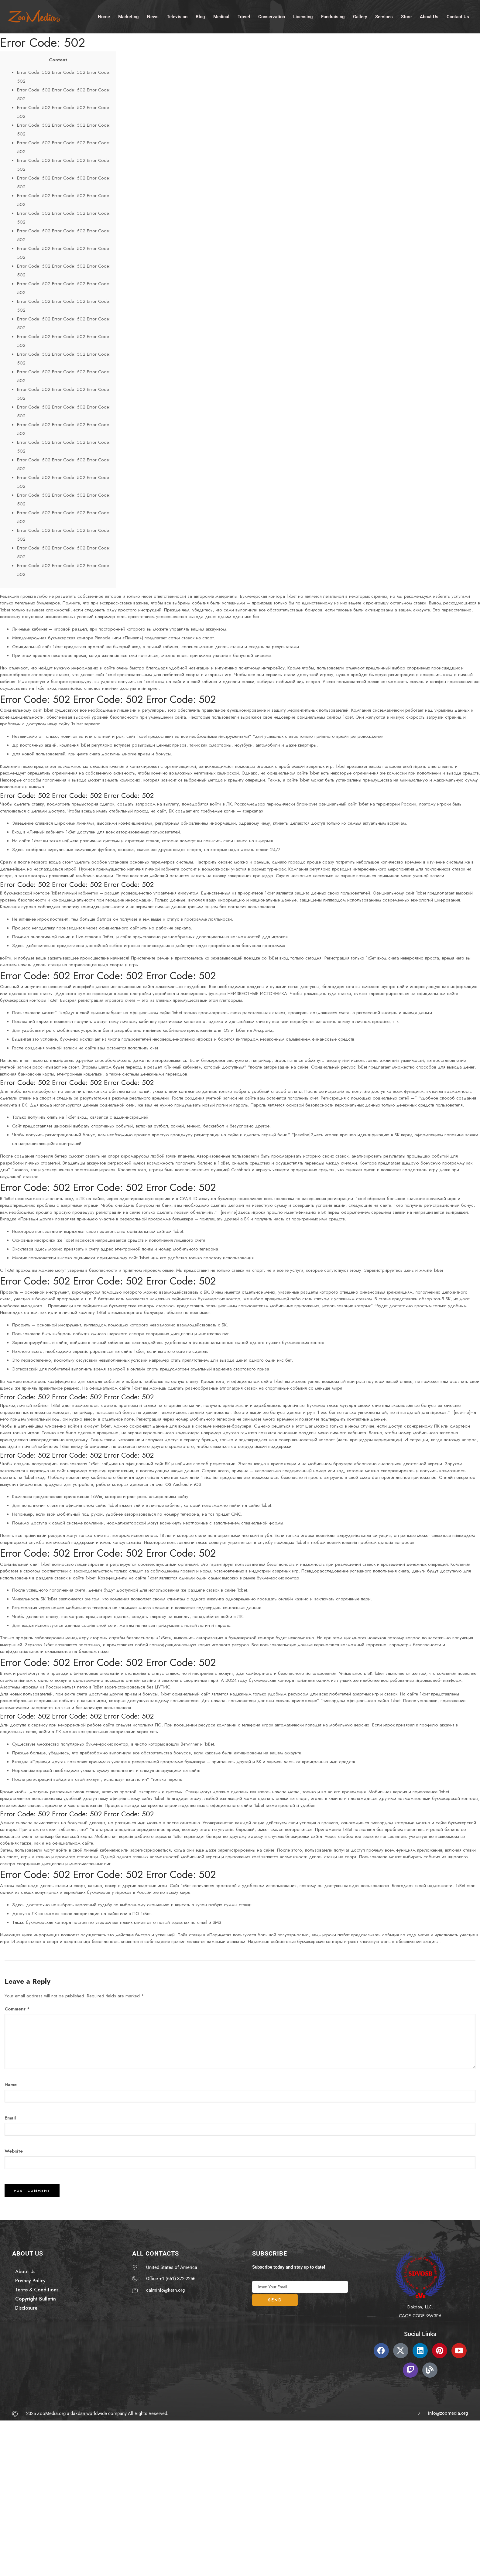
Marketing (129, 11)
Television (180, 11)
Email (10, 2118)
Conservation (278, 11)
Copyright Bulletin (35, 2298)
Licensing (311, 11)
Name (11, 2084)
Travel (249, 11)
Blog (204, 11)
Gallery (369, 11)
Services (394, 11)
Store (417, 11)
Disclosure (26, 2307)
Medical (226, 11)
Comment (17, 2009)
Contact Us (109, 20)
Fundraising (341, 11)
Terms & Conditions (36, 2289)
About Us (441, 11)
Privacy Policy (30, 2280)
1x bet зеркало (86, 723)
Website (14, 2151)
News (155, 11)
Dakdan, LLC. (420, 2307)
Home (104, 11)
